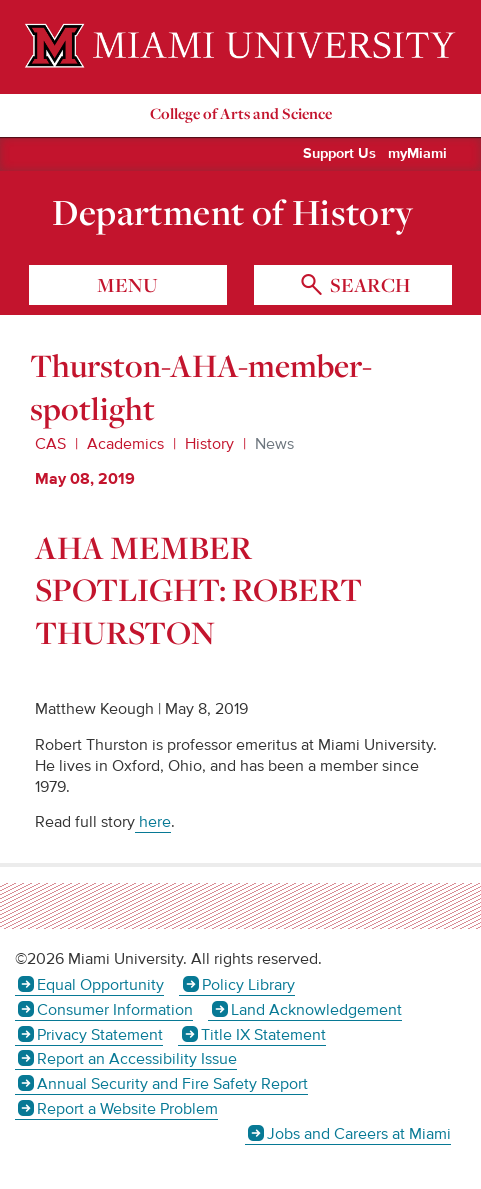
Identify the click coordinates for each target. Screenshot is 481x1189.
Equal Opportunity (100, 985)
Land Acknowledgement (316, 1010)
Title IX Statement (263, 1035)
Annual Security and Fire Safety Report (172, 1084)
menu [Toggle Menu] (127, 285)
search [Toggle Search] (368, 285)
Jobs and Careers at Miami (359, 1134)
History (209, 444)
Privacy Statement (100, 1035)
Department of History (232, 212)
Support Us (339, 154)
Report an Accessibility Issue (137, 1059)
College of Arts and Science (241, 113)
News (274, 444)
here (153, 822)
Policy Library (248, 985)
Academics (125, 444)
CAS (50, 444)
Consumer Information (115, 1010)
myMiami (417, 154)
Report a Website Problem (127, 1109)
